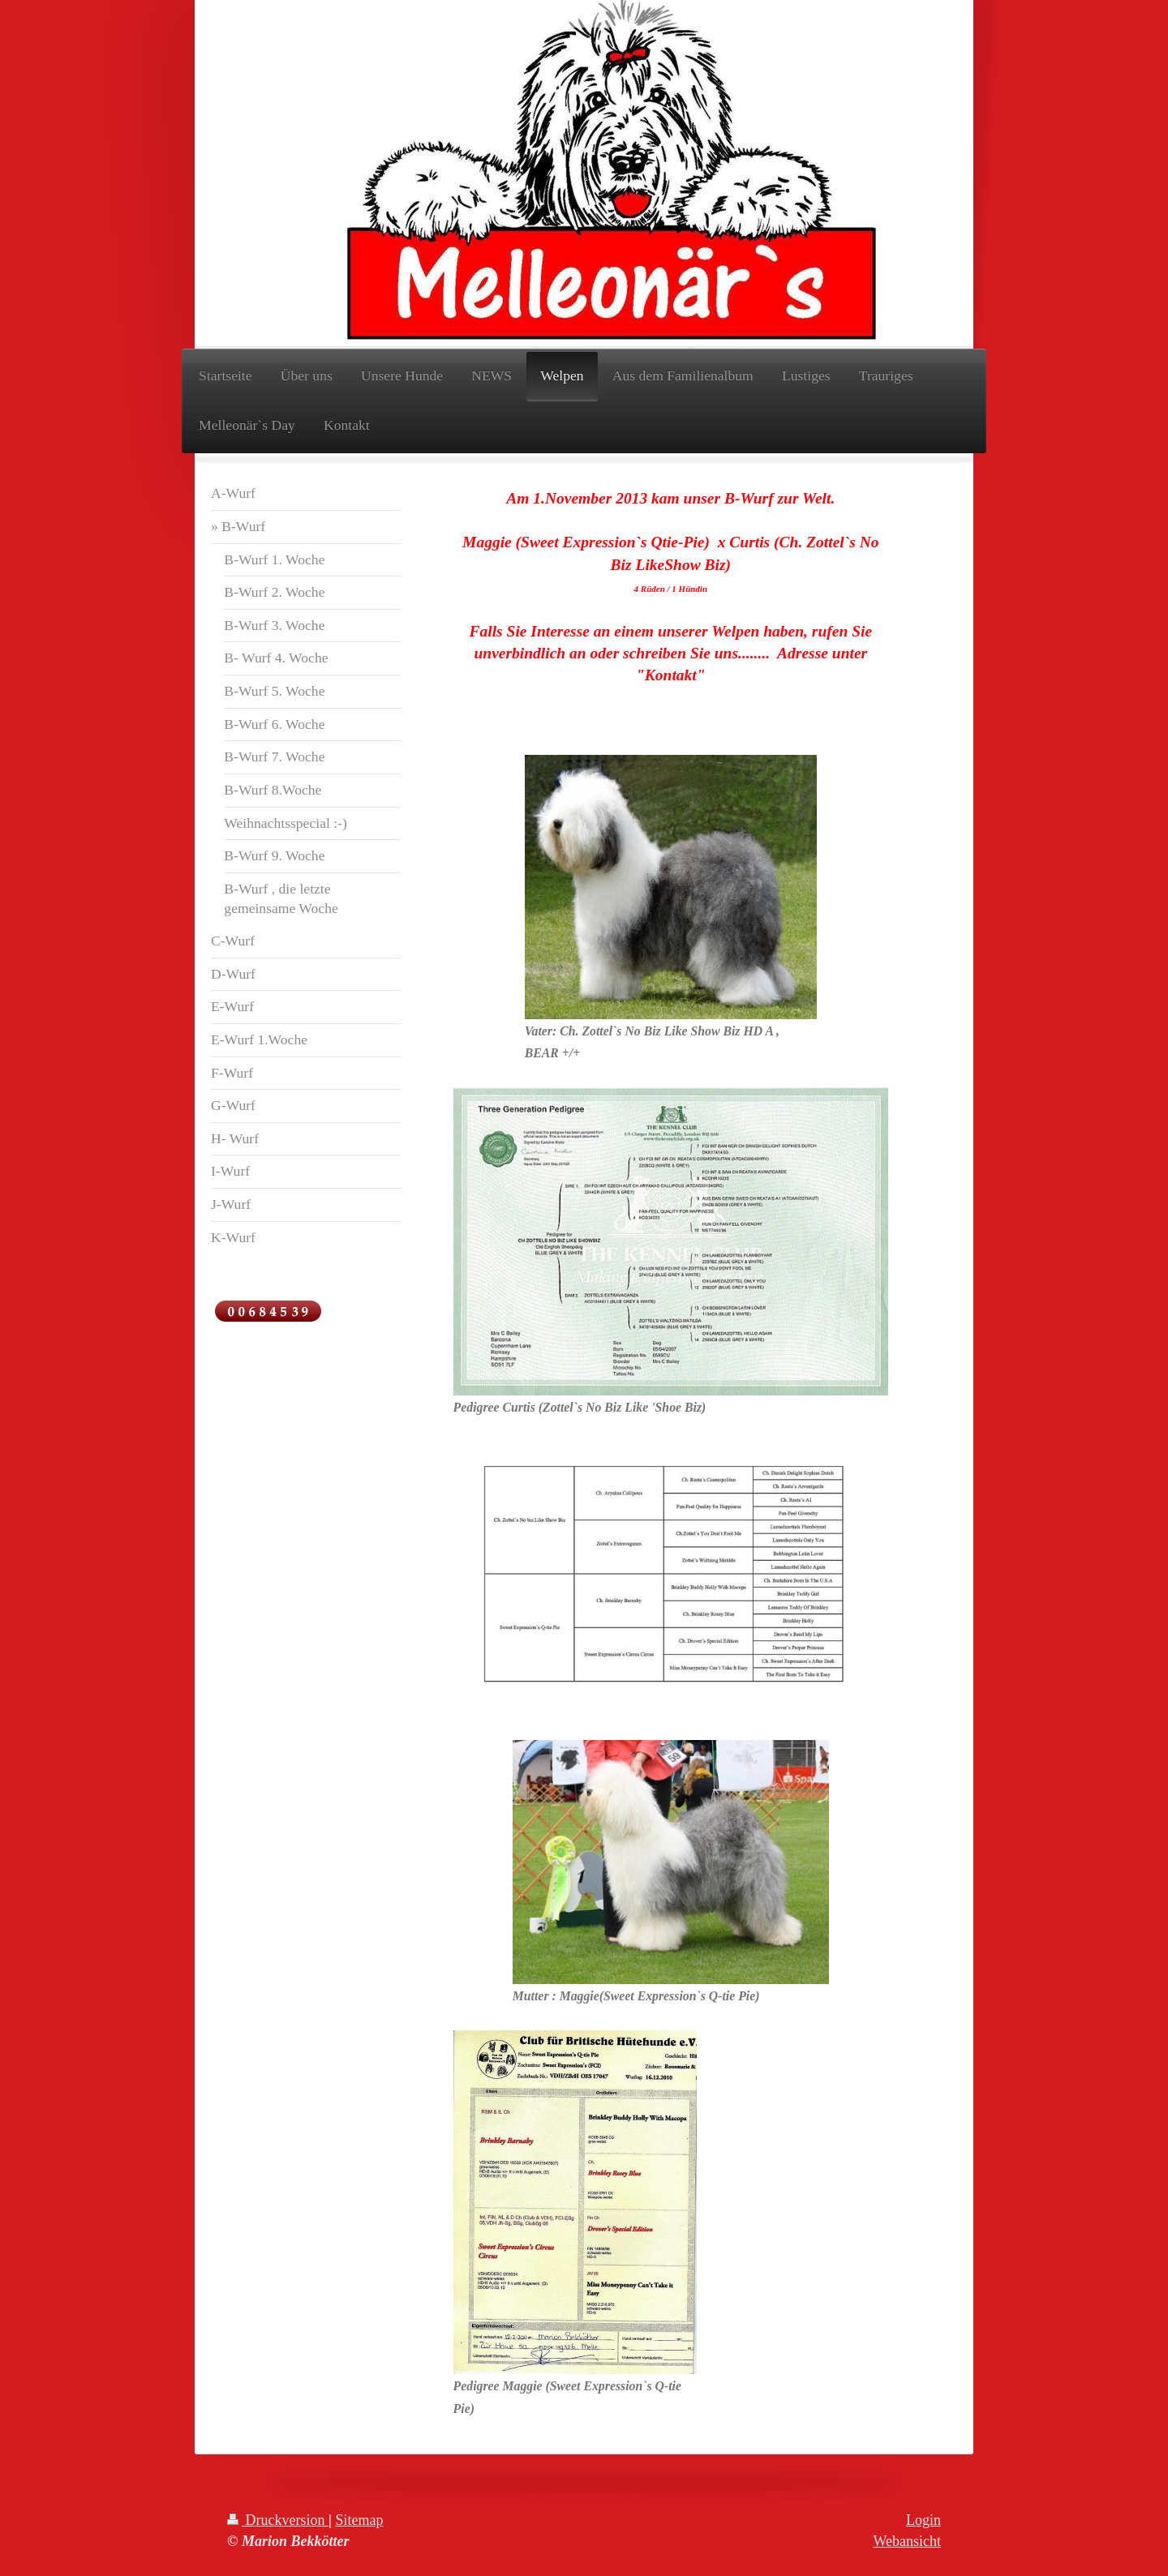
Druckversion (277, 2520)
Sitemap (359, 2520)
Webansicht (907, 2541)
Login (923, 2520)
